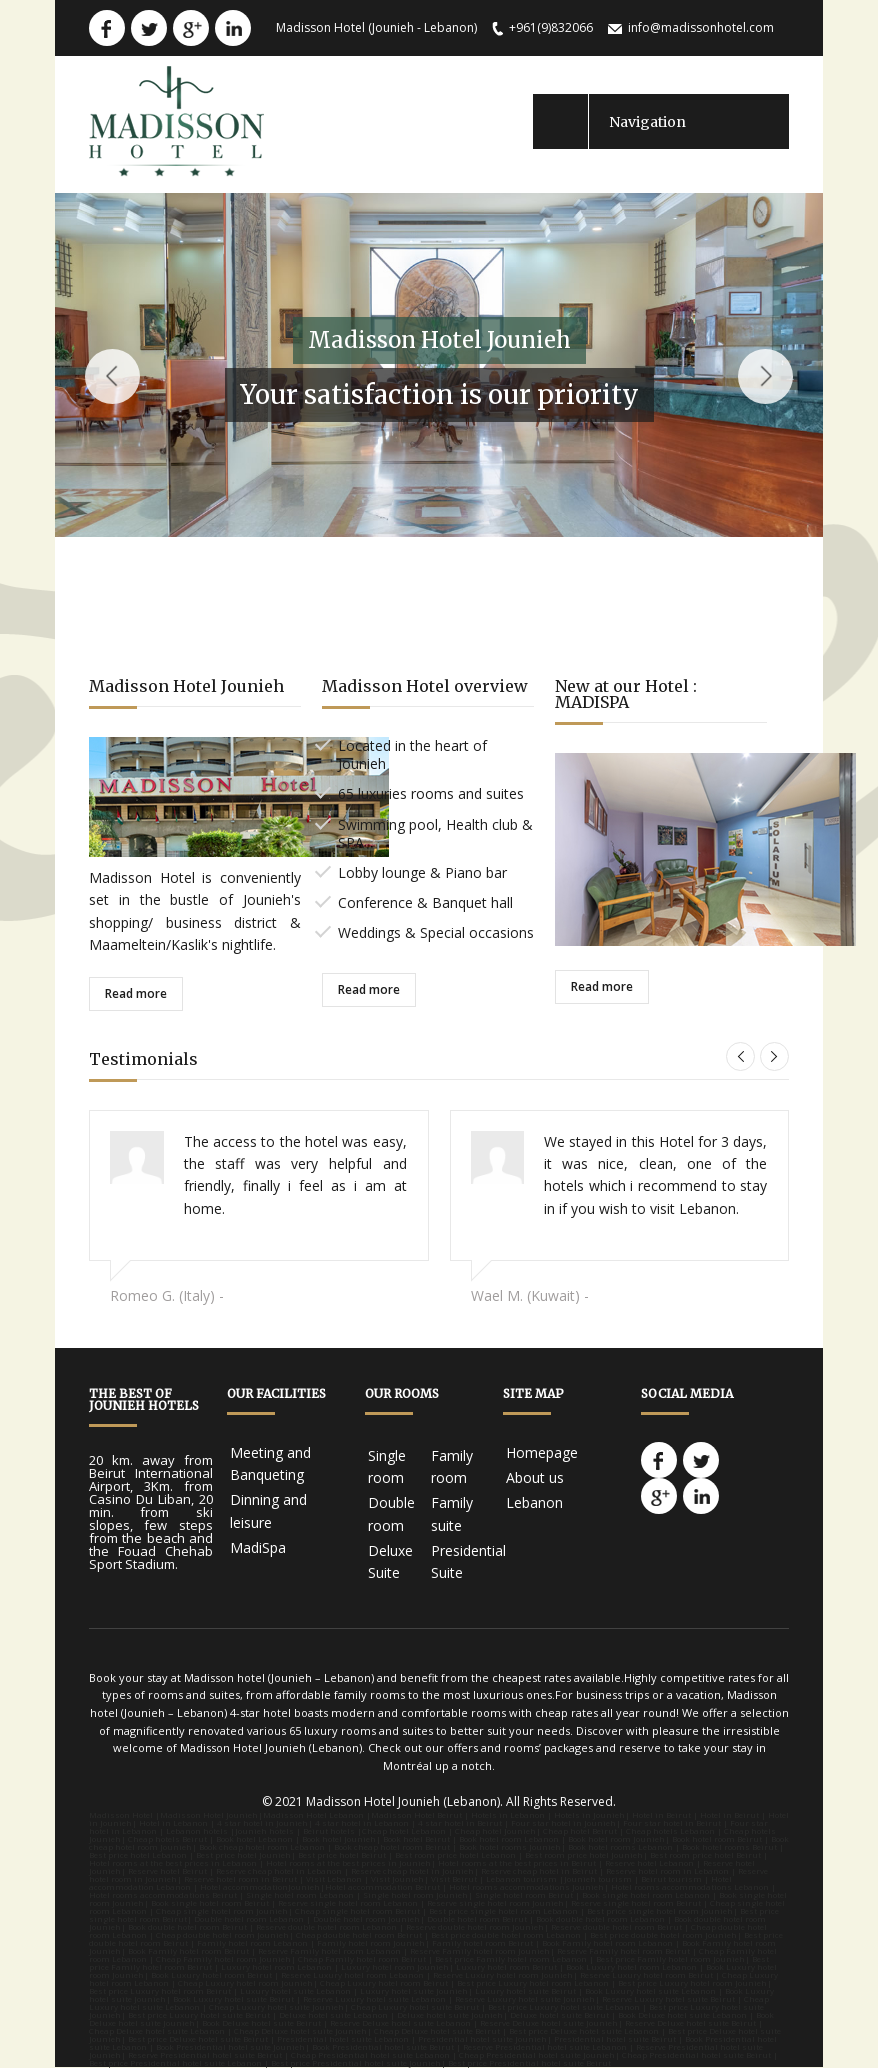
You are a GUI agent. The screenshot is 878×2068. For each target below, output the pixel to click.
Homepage (542, 1452)
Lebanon (534, 1502)
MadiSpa (258, 1547)
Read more (136, 993)
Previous (112, 376)
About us (535, 1477)
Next (765, 376)
